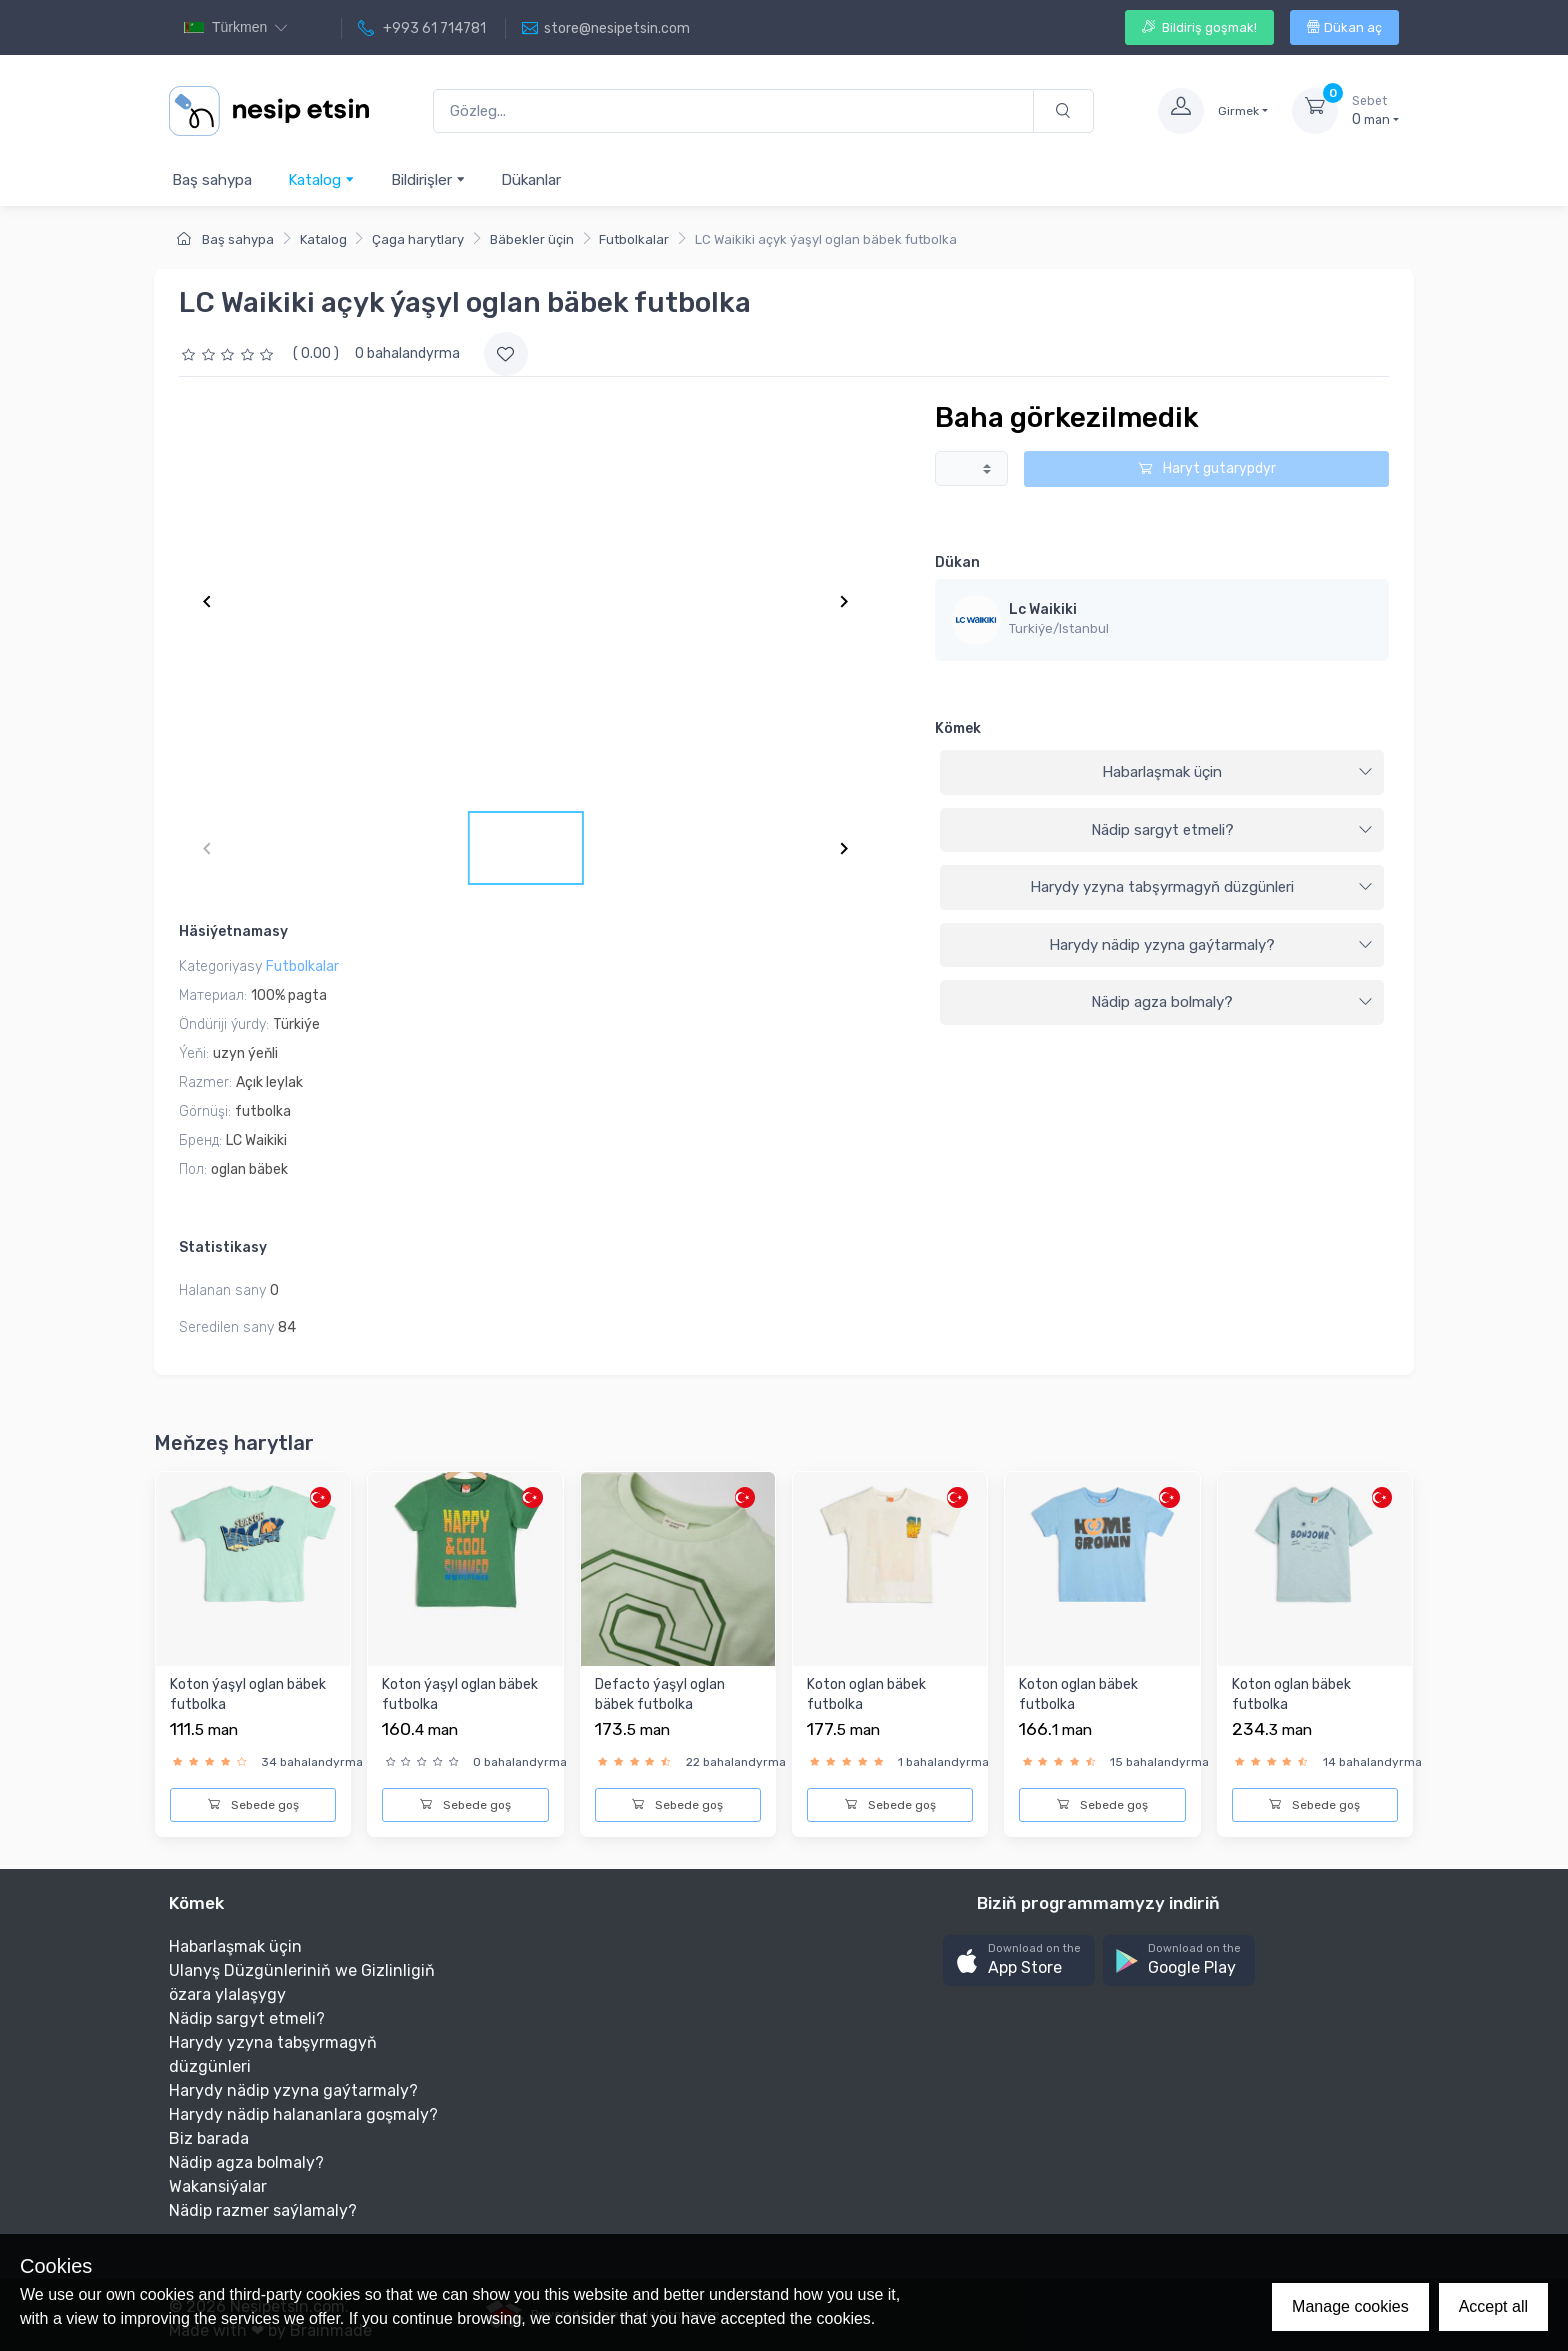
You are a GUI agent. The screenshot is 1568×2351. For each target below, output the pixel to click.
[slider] (230, 353)
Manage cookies (1350, 2306)
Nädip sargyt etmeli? (1232, 830)
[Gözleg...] (733, 111)
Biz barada (209, 2138)
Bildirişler (428, 179)
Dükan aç (1344, 27)
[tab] (1162, 773)
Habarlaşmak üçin (1237, 772)
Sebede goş (253, 1805)
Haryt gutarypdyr (1207, 468)
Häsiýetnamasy (233, 931)
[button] (1019, 1960)
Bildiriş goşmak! (1199, 27)
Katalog (321, 179)
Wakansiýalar (218, 2186)
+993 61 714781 (422, 29)
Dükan (957, 562)
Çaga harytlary (418, 239)
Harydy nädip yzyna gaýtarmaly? (1211, 945)
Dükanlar (531, 180)
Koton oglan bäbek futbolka (866, 1694)
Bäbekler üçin (532, 239)
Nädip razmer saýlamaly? (263, 2210)
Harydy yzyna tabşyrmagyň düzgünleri (1201, 887)
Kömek (958, 728)
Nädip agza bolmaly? (1232, 1002)
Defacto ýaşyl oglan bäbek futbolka (660, 1694)
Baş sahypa (212, 180)
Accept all (1493, 2306)
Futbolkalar (634, 239)
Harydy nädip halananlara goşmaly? (303, 2114)
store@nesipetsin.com (606, 29)
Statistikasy (223, 1247)
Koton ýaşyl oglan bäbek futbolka (248, 1694)
